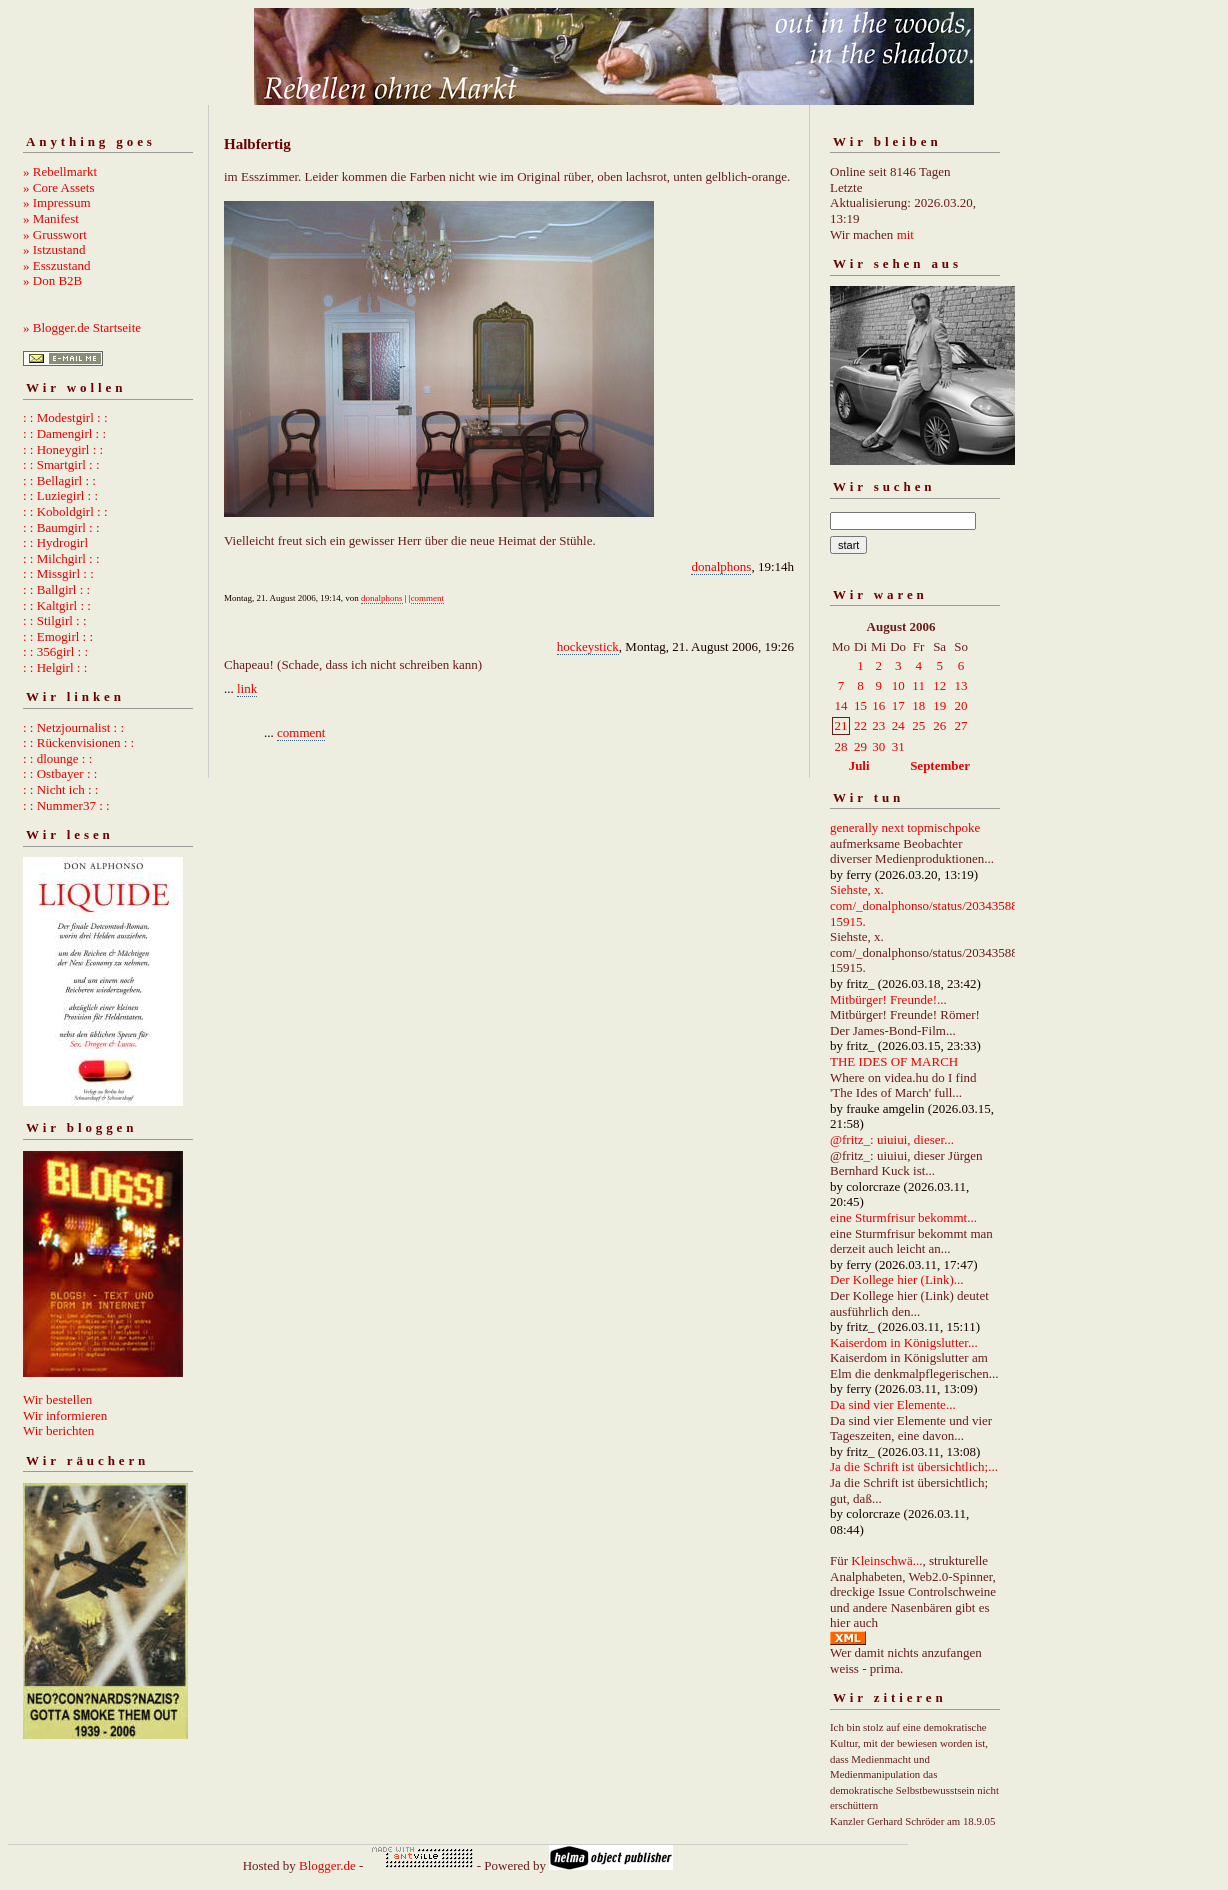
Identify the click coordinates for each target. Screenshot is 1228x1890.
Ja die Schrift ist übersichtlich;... (914, 1466)
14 (841, 705)
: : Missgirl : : (58, 573)
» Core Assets (59, 187)
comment (428, 598)
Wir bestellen (57, 1399)
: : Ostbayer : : (60, 773)
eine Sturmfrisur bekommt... (903, 1217)
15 (860, 705)
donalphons (721, 566)
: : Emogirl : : (58, 636)
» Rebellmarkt (60, 171)
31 (898, 746)
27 (961, 725)
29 (860, 746)
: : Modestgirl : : (65, 417)
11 (918, 685)
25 (918, 725)
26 (939, 725)
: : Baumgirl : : (61, 527)
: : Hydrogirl (55, 542)
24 (898, 725)
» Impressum (57, 202)
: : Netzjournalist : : (73, 727)
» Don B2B (52, 280)
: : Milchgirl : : (61, 558)
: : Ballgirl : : (56, 589)
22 (860, 725)
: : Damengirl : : (64, 433)
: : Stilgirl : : (55, 620)
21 (841, 725)
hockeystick (588, 646)
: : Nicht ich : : (60, 789)
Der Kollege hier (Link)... (897, 1279)
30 (878, 746)
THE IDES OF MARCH (894, 1061)
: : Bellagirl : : (59, 480)
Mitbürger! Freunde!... (888, 999)
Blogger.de (327, 1865)
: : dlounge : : (57, 758)
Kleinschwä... (886, 1560)
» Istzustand (54, 249)
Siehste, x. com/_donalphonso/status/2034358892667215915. (943, 905)
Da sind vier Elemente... (893, 1404)
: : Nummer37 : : (66, 805)
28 (841, 746)
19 (939, 705)
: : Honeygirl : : (63, 449)
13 (961, 685)
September (940, 765)
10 (898, 685)
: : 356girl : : (55, 651)
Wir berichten (58, 1430)
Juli (859, 765)
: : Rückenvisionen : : (78, 742)
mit (905, 234)
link (247, 688)
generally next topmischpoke (905, 827)
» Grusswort (55, 234)
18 (918, 705)
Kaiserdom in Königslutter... (904, 1342)
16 (878, 705)
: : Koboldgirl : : (65, 511)
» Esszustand (57, 265)
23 (878, 725)
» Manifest (51, 218)
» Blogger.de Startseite (82, 327)
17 (898, 705)
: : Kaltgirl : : (57, 605)
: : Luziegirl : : (60, 495)
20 (961, 705)
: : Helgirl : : (55, 667)
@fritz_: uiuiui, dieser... (892, 1139)
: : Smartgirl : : (61, 464)
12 (939, 685)
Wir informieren (65, 1415)
